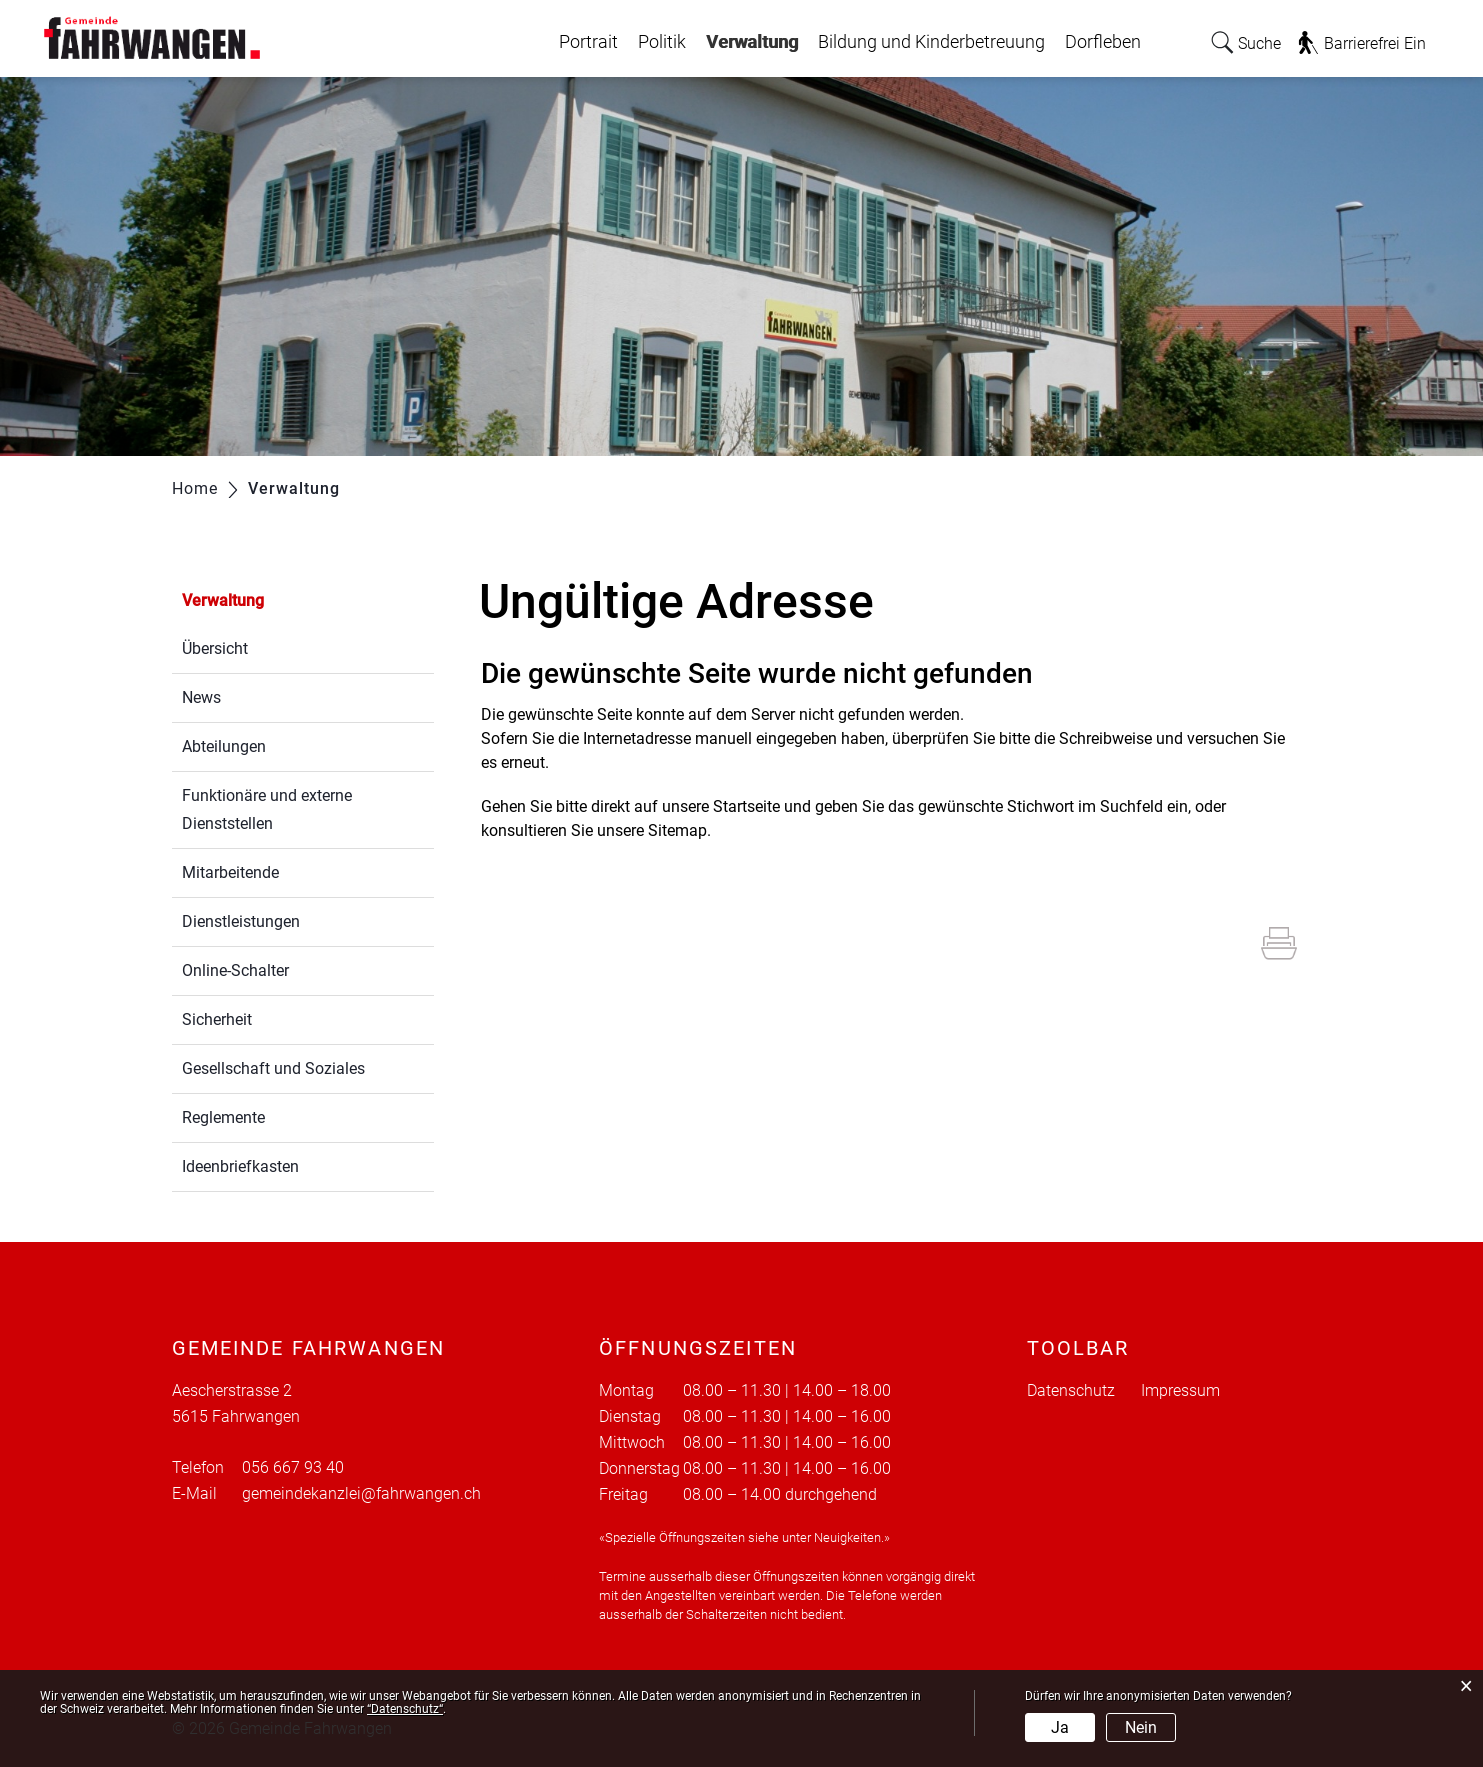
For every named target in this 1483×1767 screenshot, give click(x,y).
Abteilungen (224, 746)
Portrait (588, 42)
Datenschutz (1071, 1390)
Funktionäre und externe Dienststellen (267, 809)
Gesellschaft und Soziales (273, 1068)
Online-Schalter (235, 970)
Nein (1141, 1727)
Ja (1060, 1727)
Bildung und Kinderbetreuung (931, 42)
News (201, 697)
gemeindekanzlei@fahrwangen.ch (361, 1493)
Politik (662, 42)
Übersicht (215, 648)
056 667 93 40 (293, 1467)
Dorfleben (1103, 42)
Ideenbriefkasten (240, 1166)
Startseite (746, 806)
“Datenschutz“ (405, 1709)
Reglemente (223, 1117)
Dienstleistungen (241, 921)
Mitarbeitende (230, 872)
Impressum (1180, 1390)
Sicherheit (217, 1019)
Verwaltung (752, 37)
